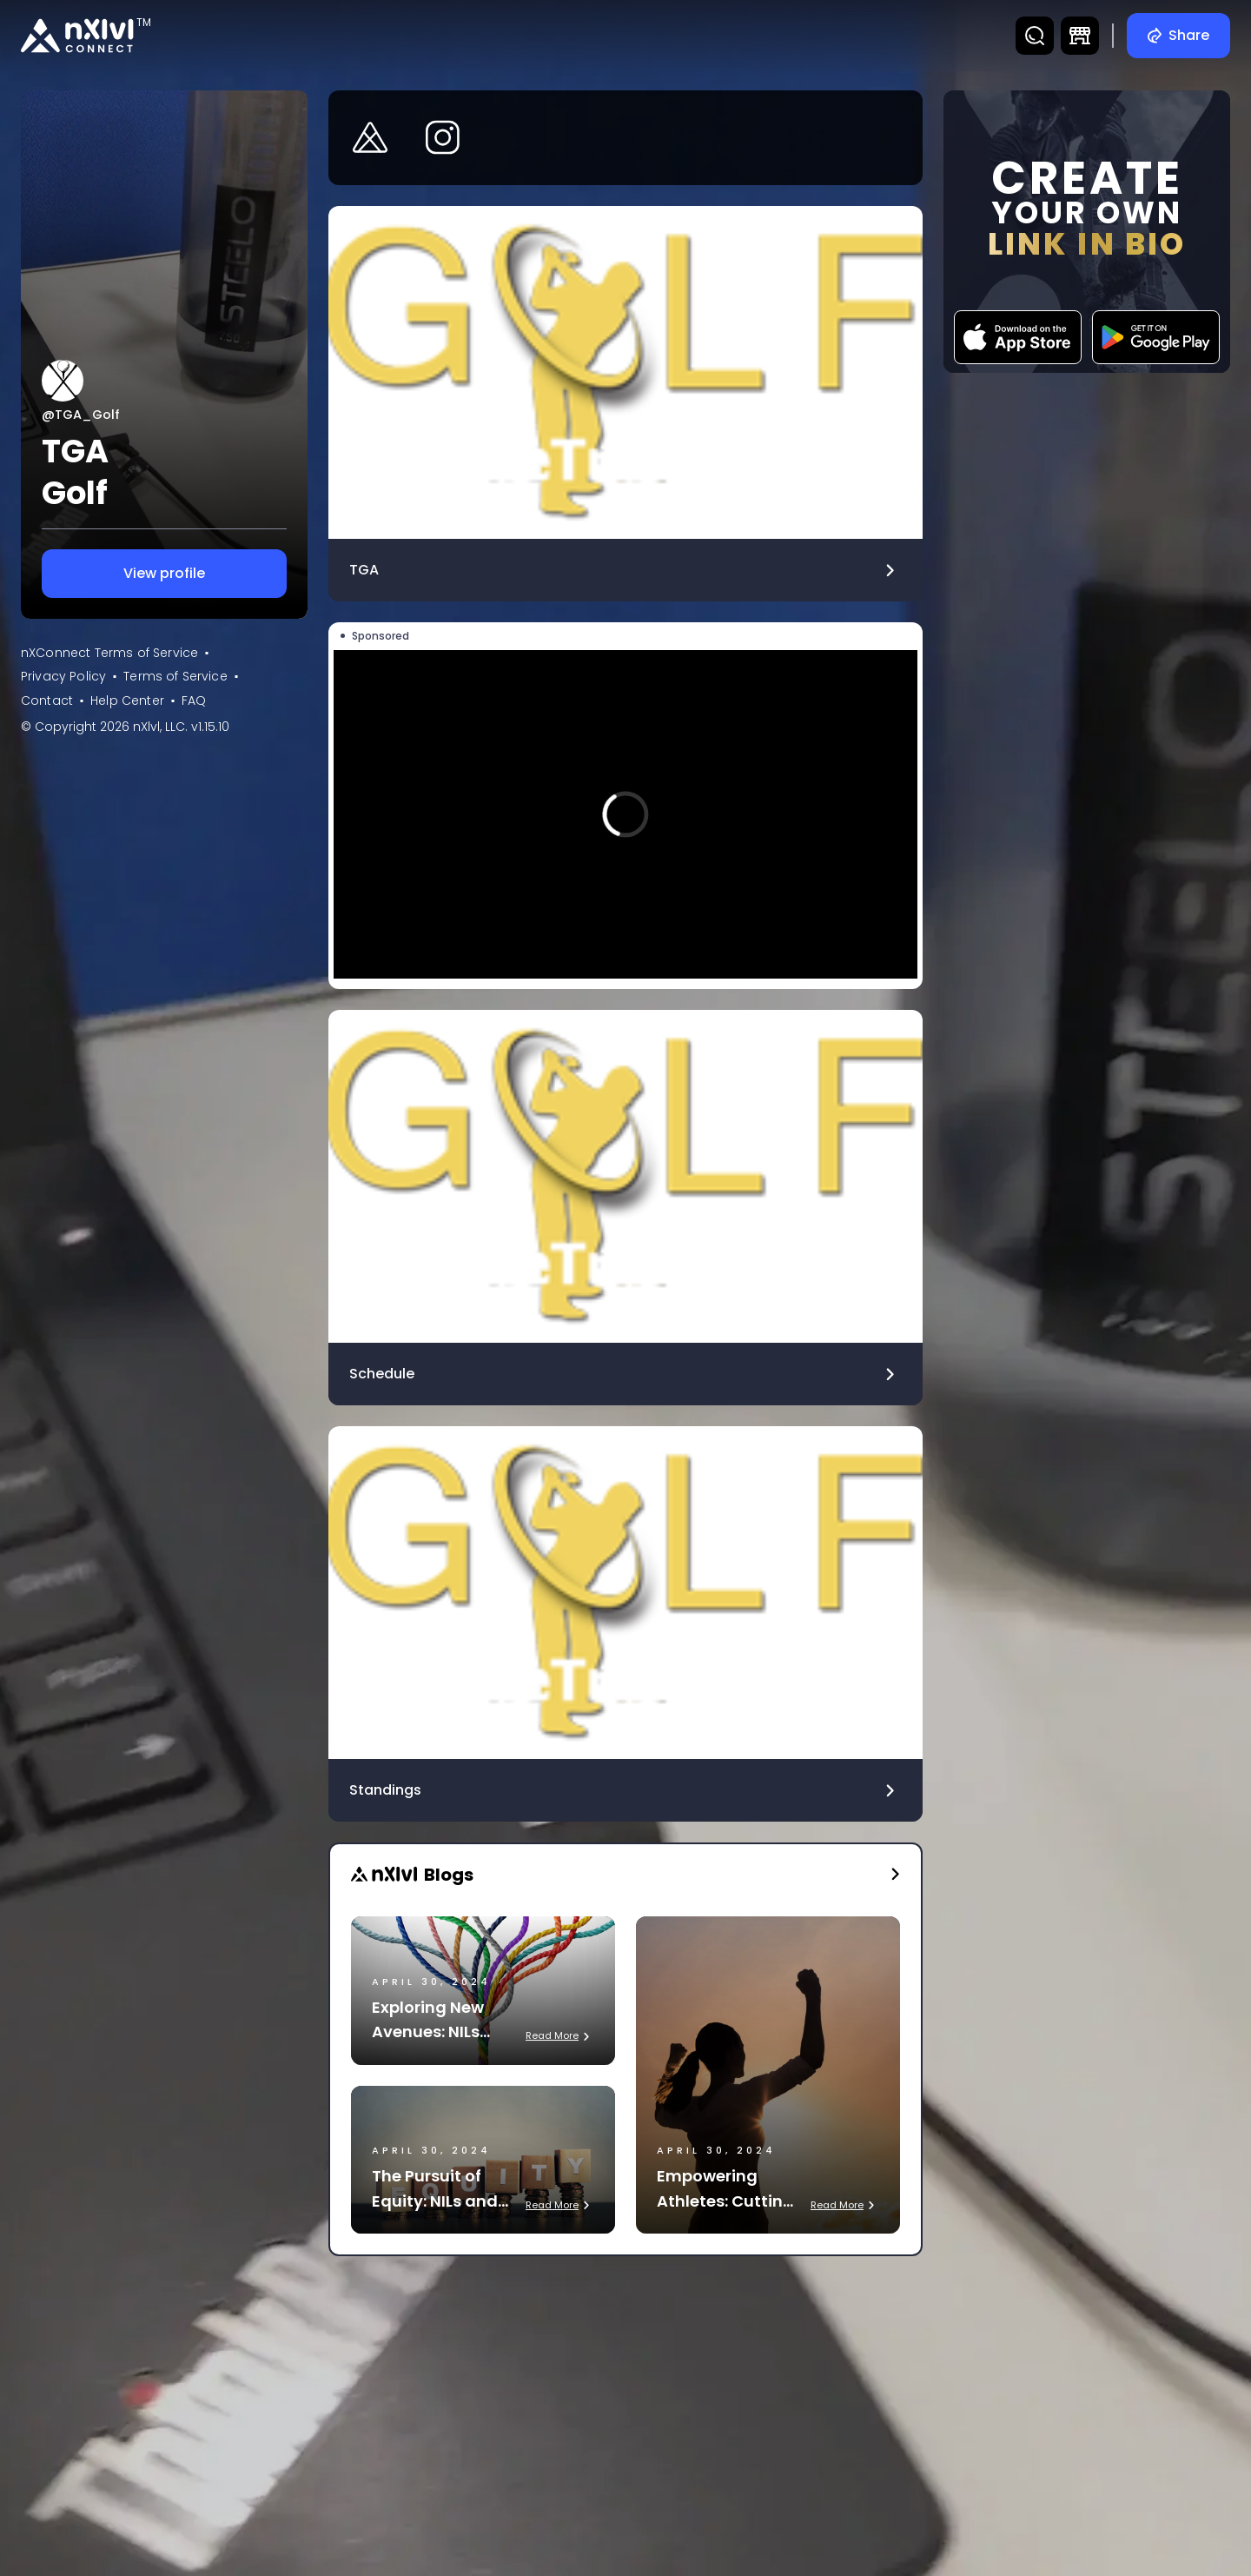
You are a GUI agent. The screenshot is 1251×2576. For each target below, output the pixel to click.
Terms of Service (175, 676)
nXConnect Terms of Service (109, 652)
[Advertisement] (625, 2398)
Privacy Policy (63, 676)
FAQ (194, 700)
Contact (47, 700)
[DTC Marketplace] (1080, 36)
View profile (164, 573)
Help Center (127, 700)
